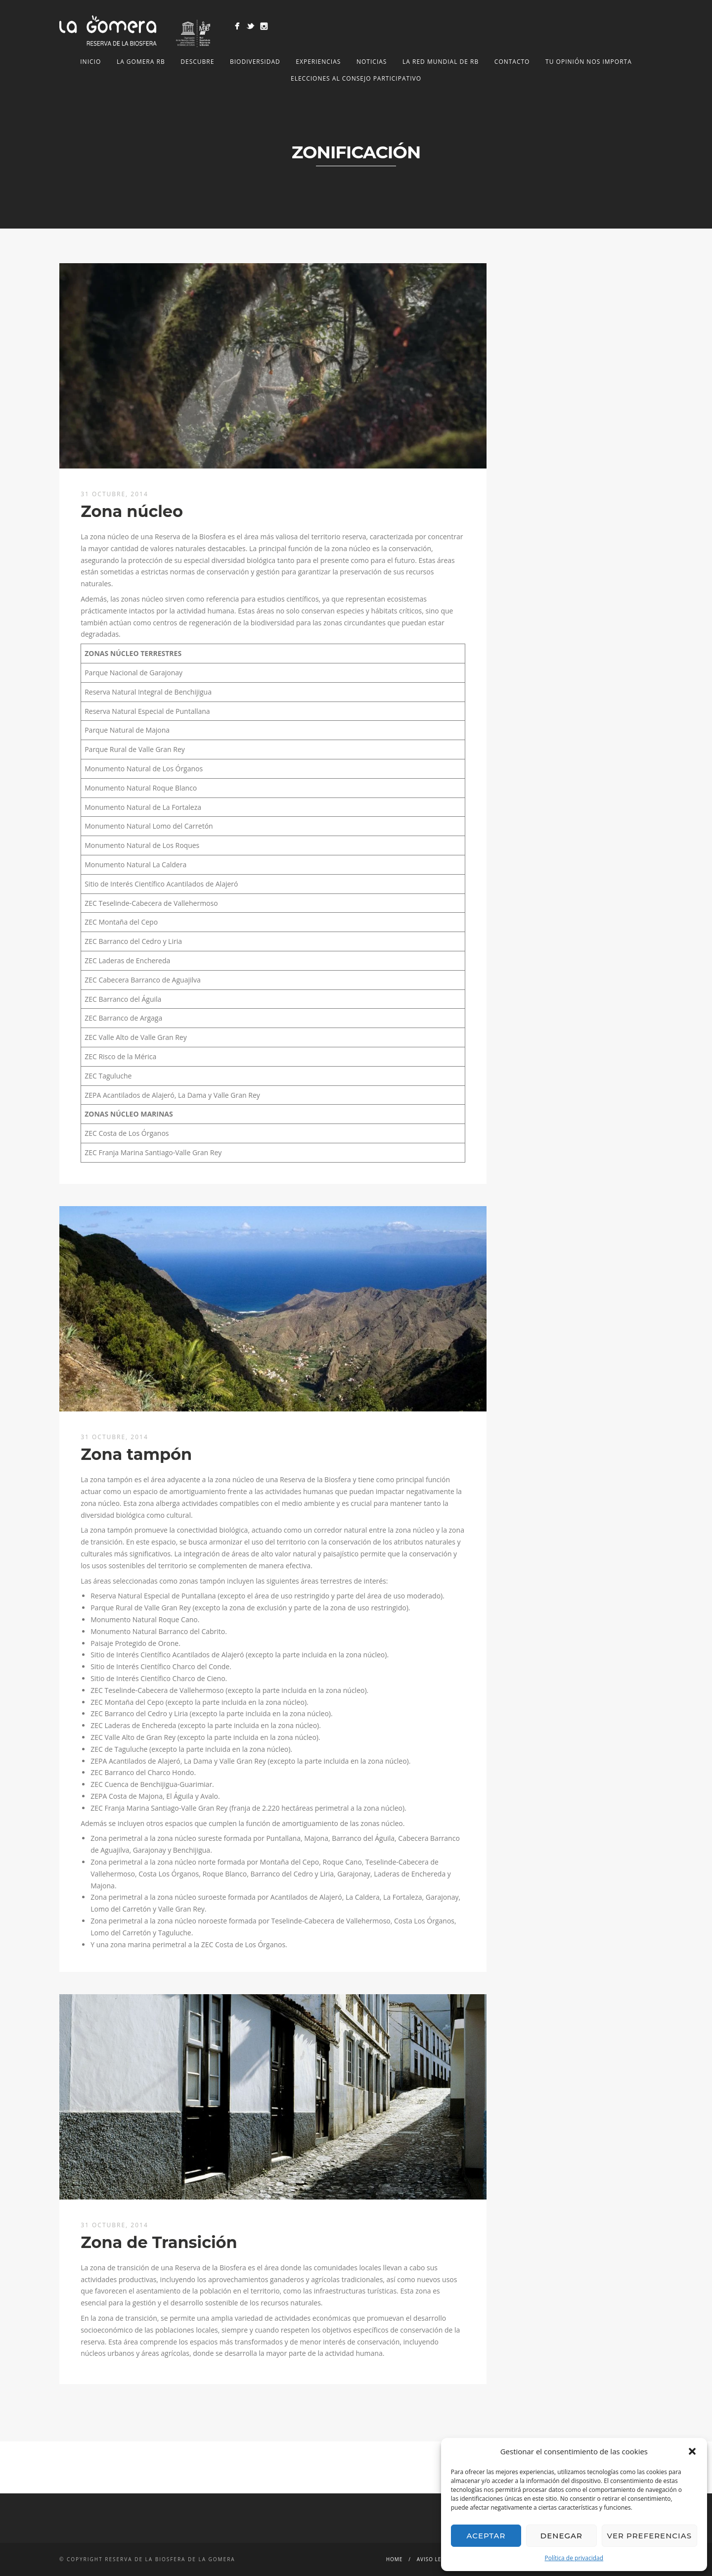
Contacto (512, 61)
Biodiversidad (255, 61)
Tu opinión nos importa (588, 61)
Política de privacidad (574, 2558)
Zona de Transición (159, 2242)
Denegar (561, 2535)
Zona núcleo (132, 511)
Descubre (197, 61)
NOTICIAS (371, 61)
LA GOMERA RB (141, 61)
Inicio (90, 61)
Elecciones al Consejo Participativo (356, 78)
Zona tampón (136, 1454)
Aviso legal (434, 2559)
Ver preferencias (649, 2535)
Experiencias (318, 61)
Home (394, 2559)
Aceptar (485, 2535)
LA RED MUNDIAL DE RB (440, 61)
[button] (692, 2451)
